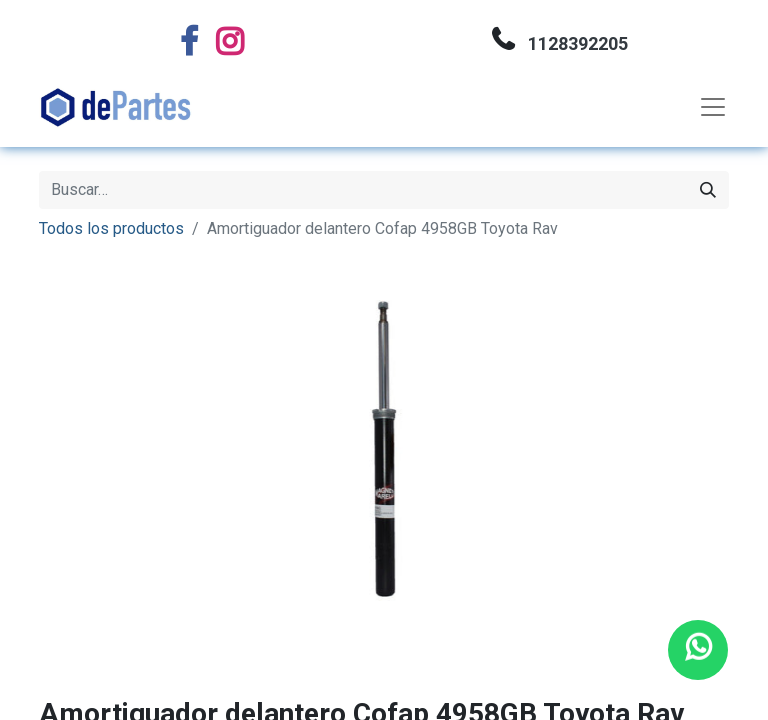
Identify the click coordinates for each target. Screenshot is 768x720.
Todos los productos (111, 228)
